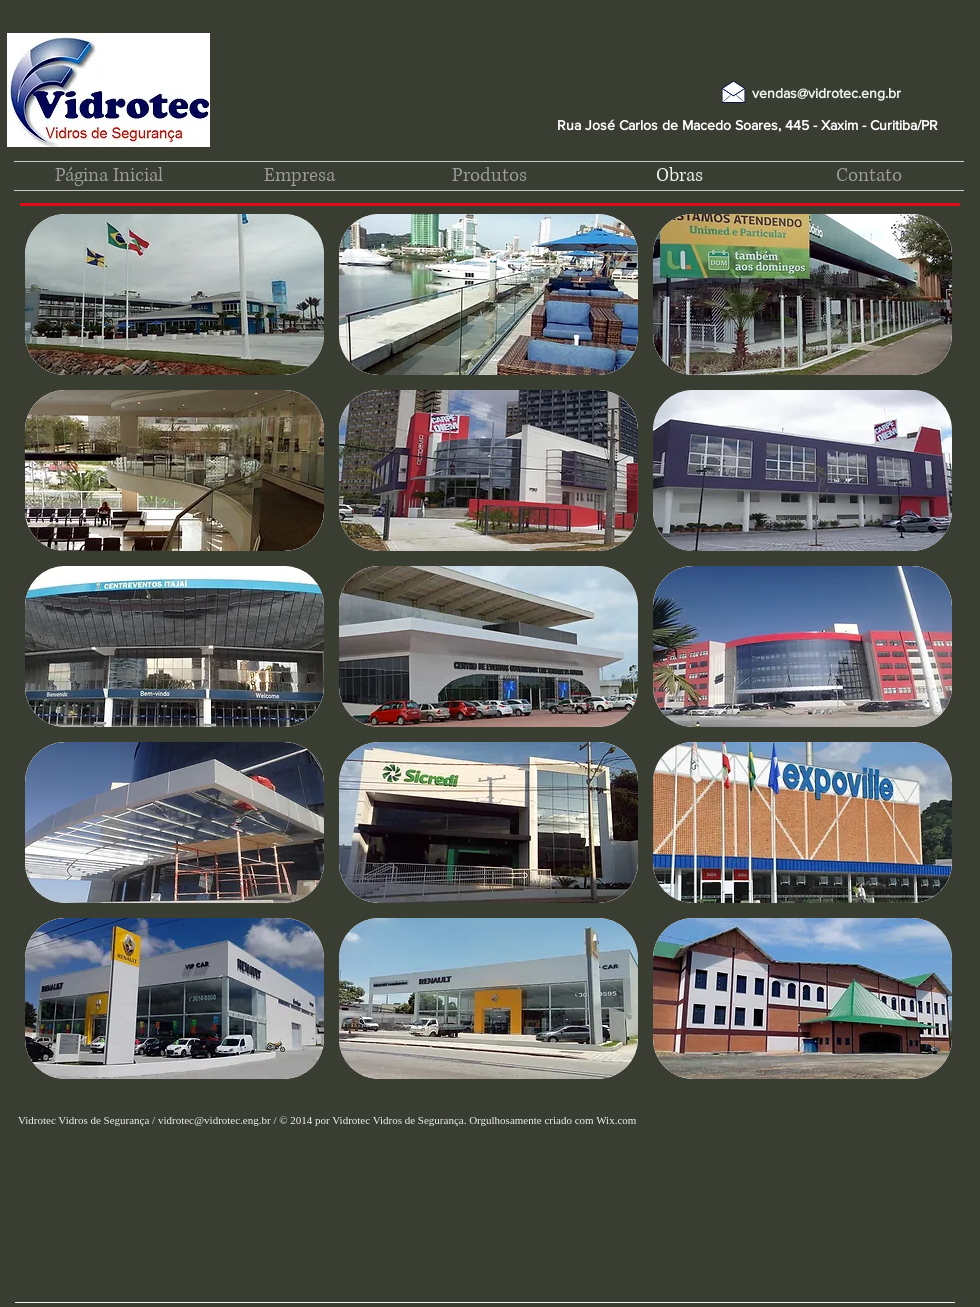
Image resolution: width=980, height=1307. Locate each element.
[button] (174, 294)
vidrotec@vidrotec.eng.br (214, 1120)
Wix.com (616, 1120)
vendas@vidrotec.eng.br (826, 93)
